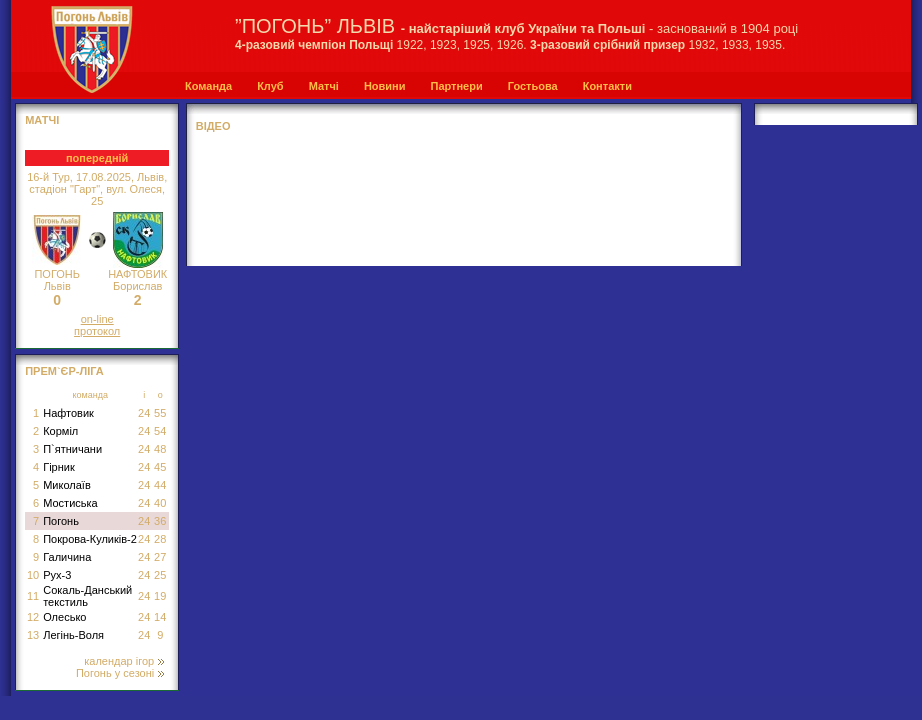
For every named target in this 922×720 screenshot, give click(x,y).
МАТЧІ (42, 120)
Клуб (270, 86)
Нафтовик (68, 413)
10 (33, 575)
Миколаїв (67, 485)
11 (33, 596)
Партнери (456, 86)
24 (144, 413)
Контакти (607, 86)
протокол (97, 331)
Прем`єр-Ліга (64, 371)
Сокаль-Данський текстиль (87, 596)
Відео (213, 126)
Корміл (60, 431)
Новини (385, 86)
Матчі (324, 86)
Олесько (64, 617)
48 (160, 449)
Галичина (67, 557)
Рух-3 (57, 575)
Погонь (61, 521)
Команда (208, 86)
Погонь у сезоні (120, 673)
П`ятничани (72, 449)
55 (160, 413)
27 (160, 557)
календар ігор (124, 661)
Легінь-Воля (73, 635)
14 (160, 617)
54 (160, 431)
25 (160, 575)
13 (33, 635)
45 (160, 467)
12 (33, 617)
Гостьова (533, 86)
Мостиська (70, 503)
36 (160, 521)
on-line (97, 319)
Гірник (59, 467)
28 (160, 539)
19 (160, 596)
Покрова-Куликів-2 (90, 539)
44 (160, 485)
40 (160, 503)
